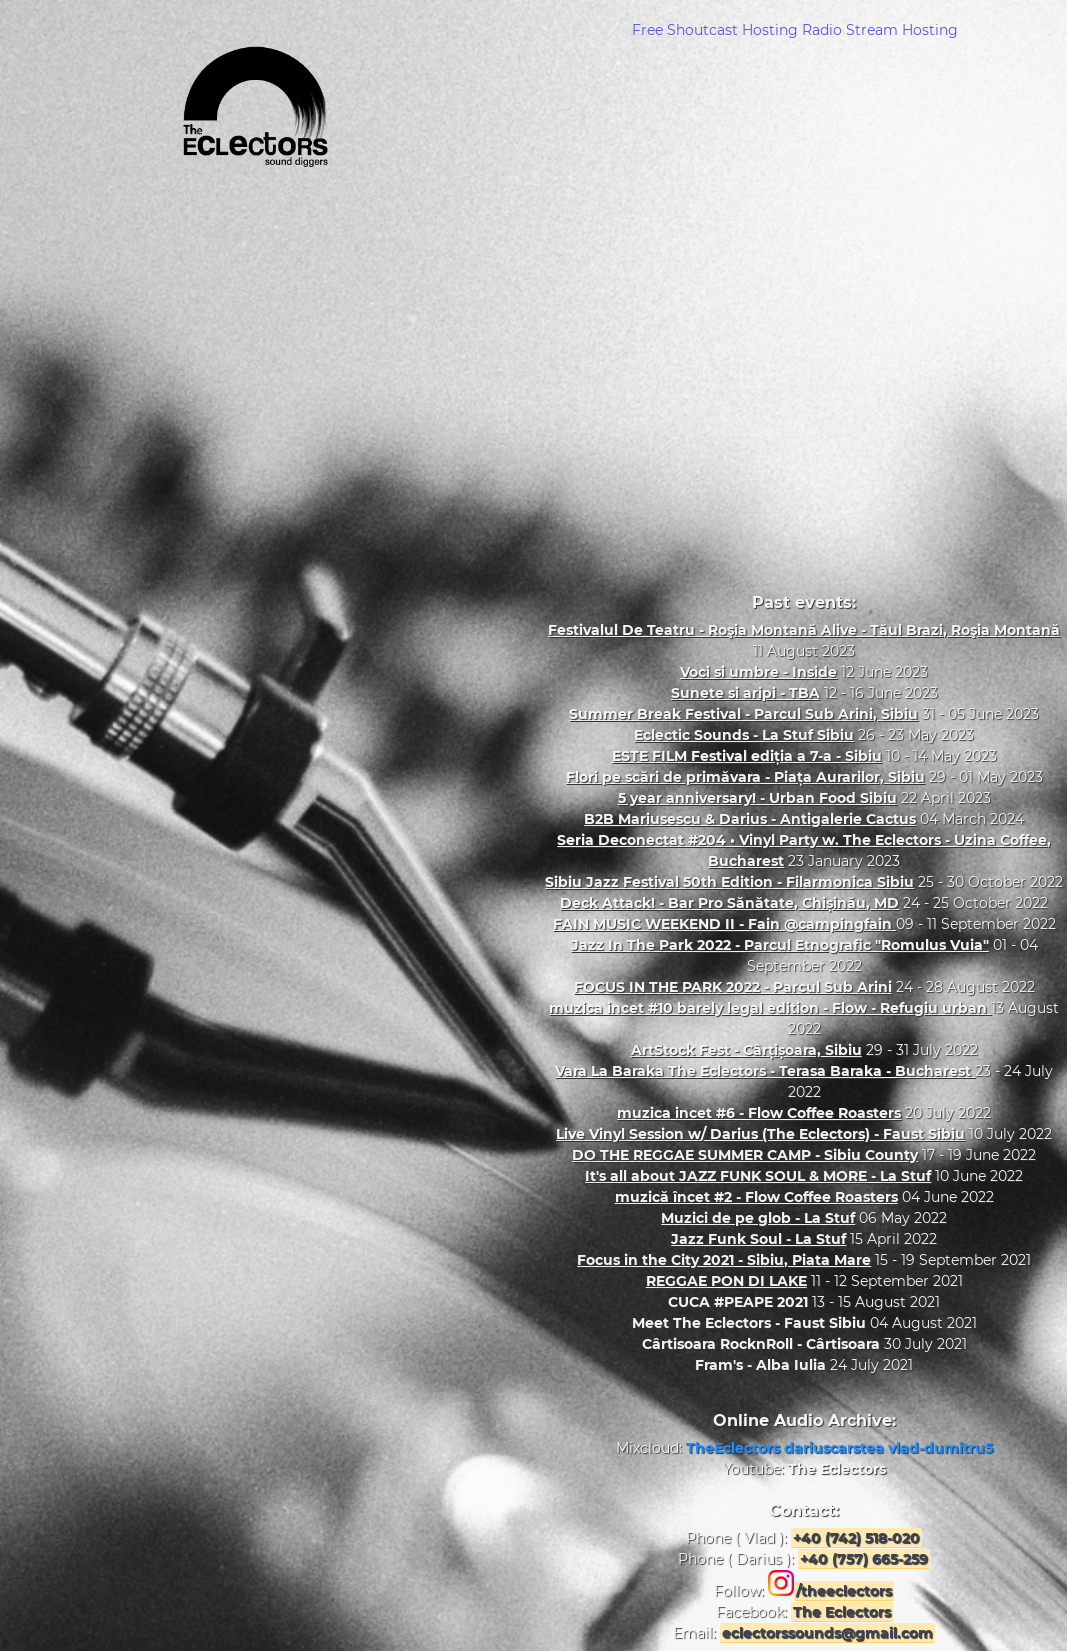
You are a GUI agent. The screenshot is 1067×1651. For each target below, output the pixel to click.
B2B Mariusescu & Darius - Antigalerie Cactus (750, 819)
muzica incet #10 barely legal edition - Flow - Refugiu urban (770, 1008)
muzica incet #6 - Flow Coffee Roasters (759, 1113)
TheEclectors (735, 1448)
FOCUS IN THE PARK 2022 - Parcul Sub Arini (733, 987)
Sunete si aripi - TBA (745, 693)
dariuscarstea (836, 1448)
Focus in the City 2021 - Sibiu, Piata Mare (724, 1260)
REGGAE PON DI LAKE (726, 1281)
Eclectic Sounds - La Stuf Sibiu (744, 735)
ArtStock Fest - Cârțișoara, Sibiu (746, 1050)
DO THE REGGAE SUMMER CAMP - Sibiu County (745, 1155)
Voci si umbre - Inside (758, 672)
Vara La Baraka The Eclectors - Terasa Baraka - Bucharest (765, 1071)
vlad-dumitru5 (940, 1448)
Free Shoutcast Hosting (715, 30)
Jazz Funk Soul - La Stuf (758, 1239)
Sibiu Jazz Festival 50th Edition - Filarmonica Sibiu (729, 882)
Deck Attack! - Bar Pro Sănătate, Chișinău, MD (729, 903)
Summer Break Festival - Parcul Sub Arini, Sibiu (743, 714)
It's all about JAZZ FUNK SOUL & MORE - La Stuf (758, 1176)
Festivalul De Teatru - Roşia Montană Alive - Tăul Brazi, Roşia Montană (804, 630)
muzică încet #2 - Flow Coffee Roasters (756, 1197)
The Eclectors (837, 1469)
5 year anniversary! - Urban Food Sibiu (757, 798)
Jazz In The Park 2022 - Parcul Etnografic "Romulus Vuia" (780, 945)
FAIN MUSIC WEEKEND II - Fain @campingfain (724, 924)
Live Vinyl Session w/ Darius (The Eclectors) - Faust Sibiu (760, 1134)
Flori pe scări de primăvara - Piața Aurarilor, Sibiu (745, 777)
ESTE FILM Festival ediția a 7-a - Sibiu (747, 756)
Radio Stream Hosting (880, 30)
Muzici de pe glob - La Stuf (758, 1218)
